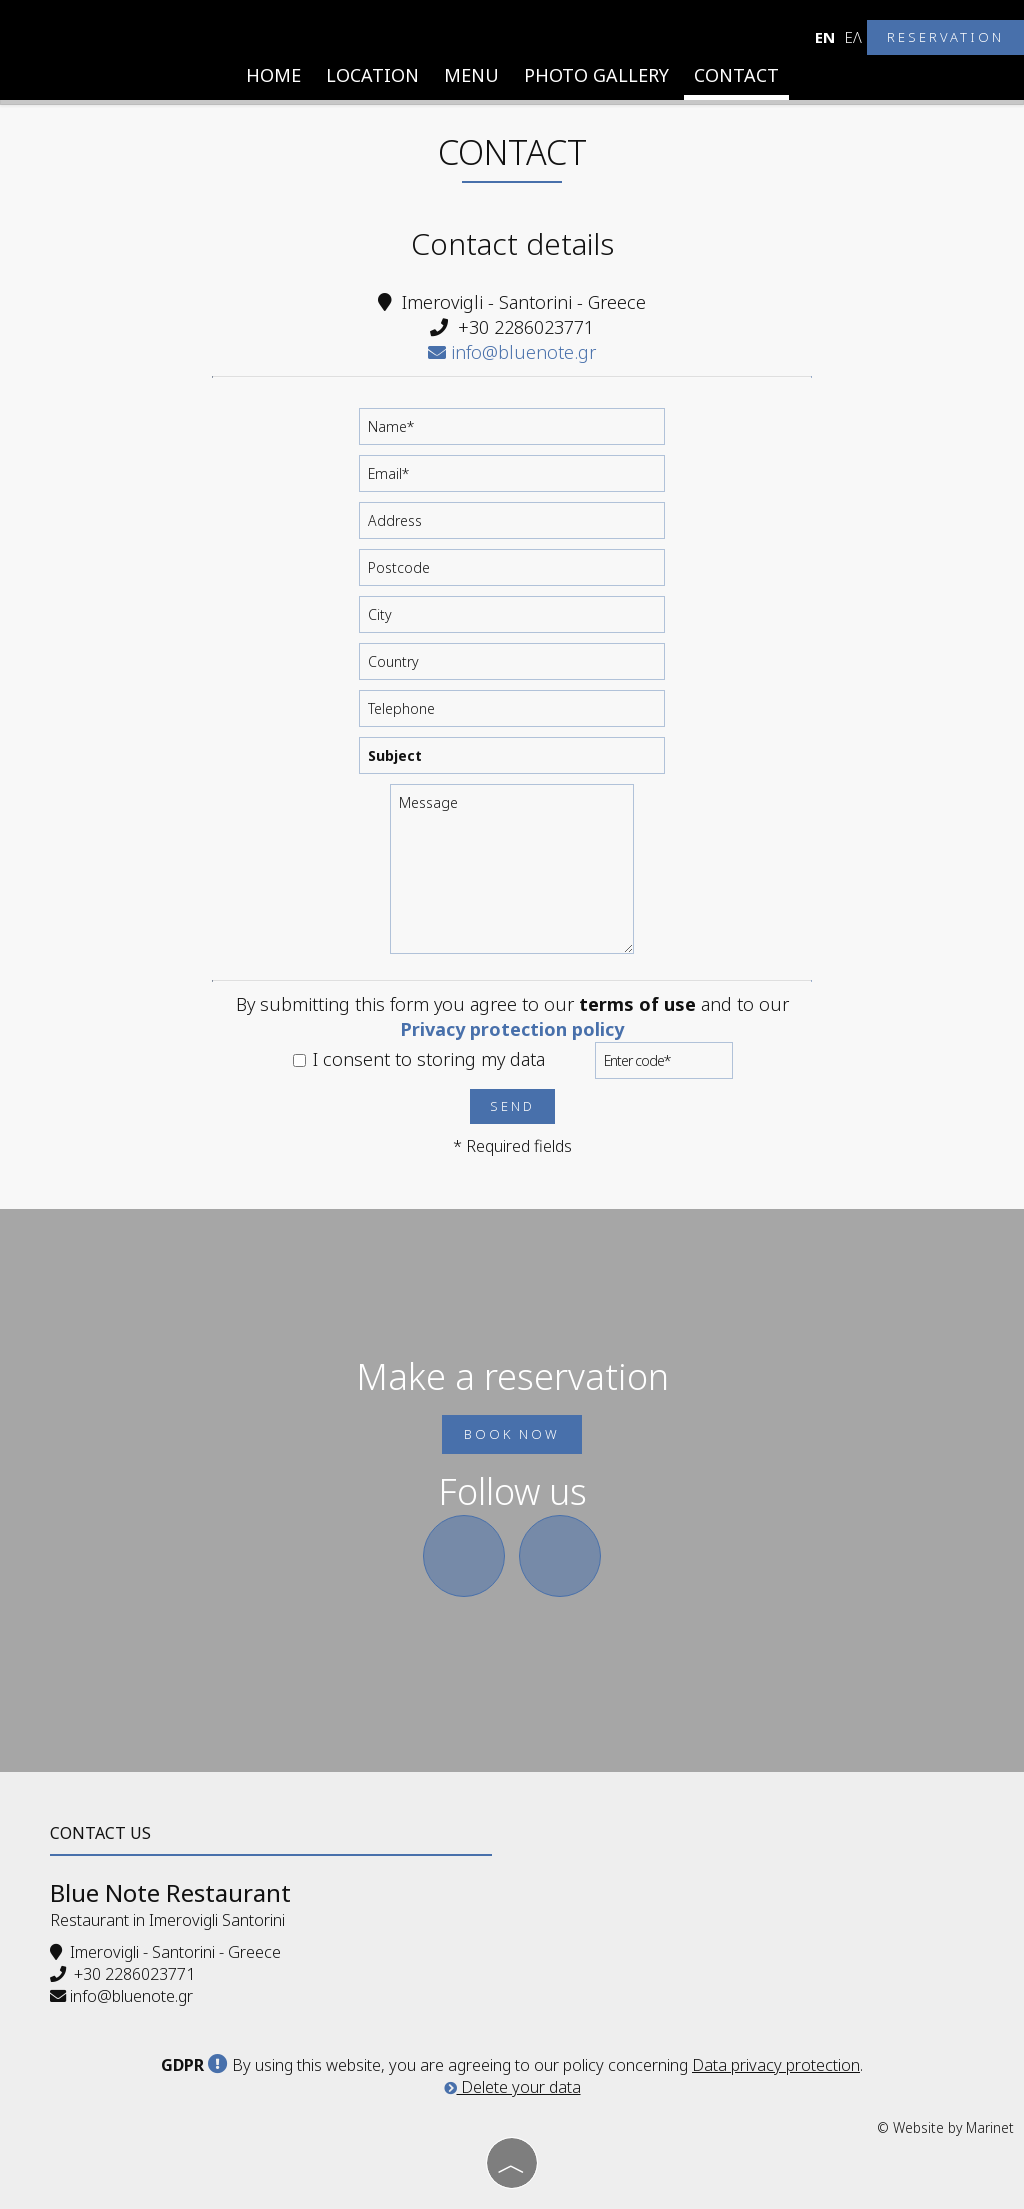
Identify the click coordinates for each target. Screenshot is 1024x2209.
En (825, 37)
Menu (471, 75)
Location (372, 75)
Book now (512, 1434)
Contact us (100, 1833)
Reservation (945, 37)
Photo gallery (596, 75)
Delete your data (512, 2087)
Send (512, 1106)
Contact (736, 75)
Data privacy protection (776, 2065)
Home (273, 75)
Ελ (853, 37)
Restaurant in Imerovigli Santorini (167, 1920)
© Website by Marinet (945, 2127)
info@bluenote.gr (512, 352)
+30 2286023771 (526, 327)
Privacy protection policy (512, 1029)
